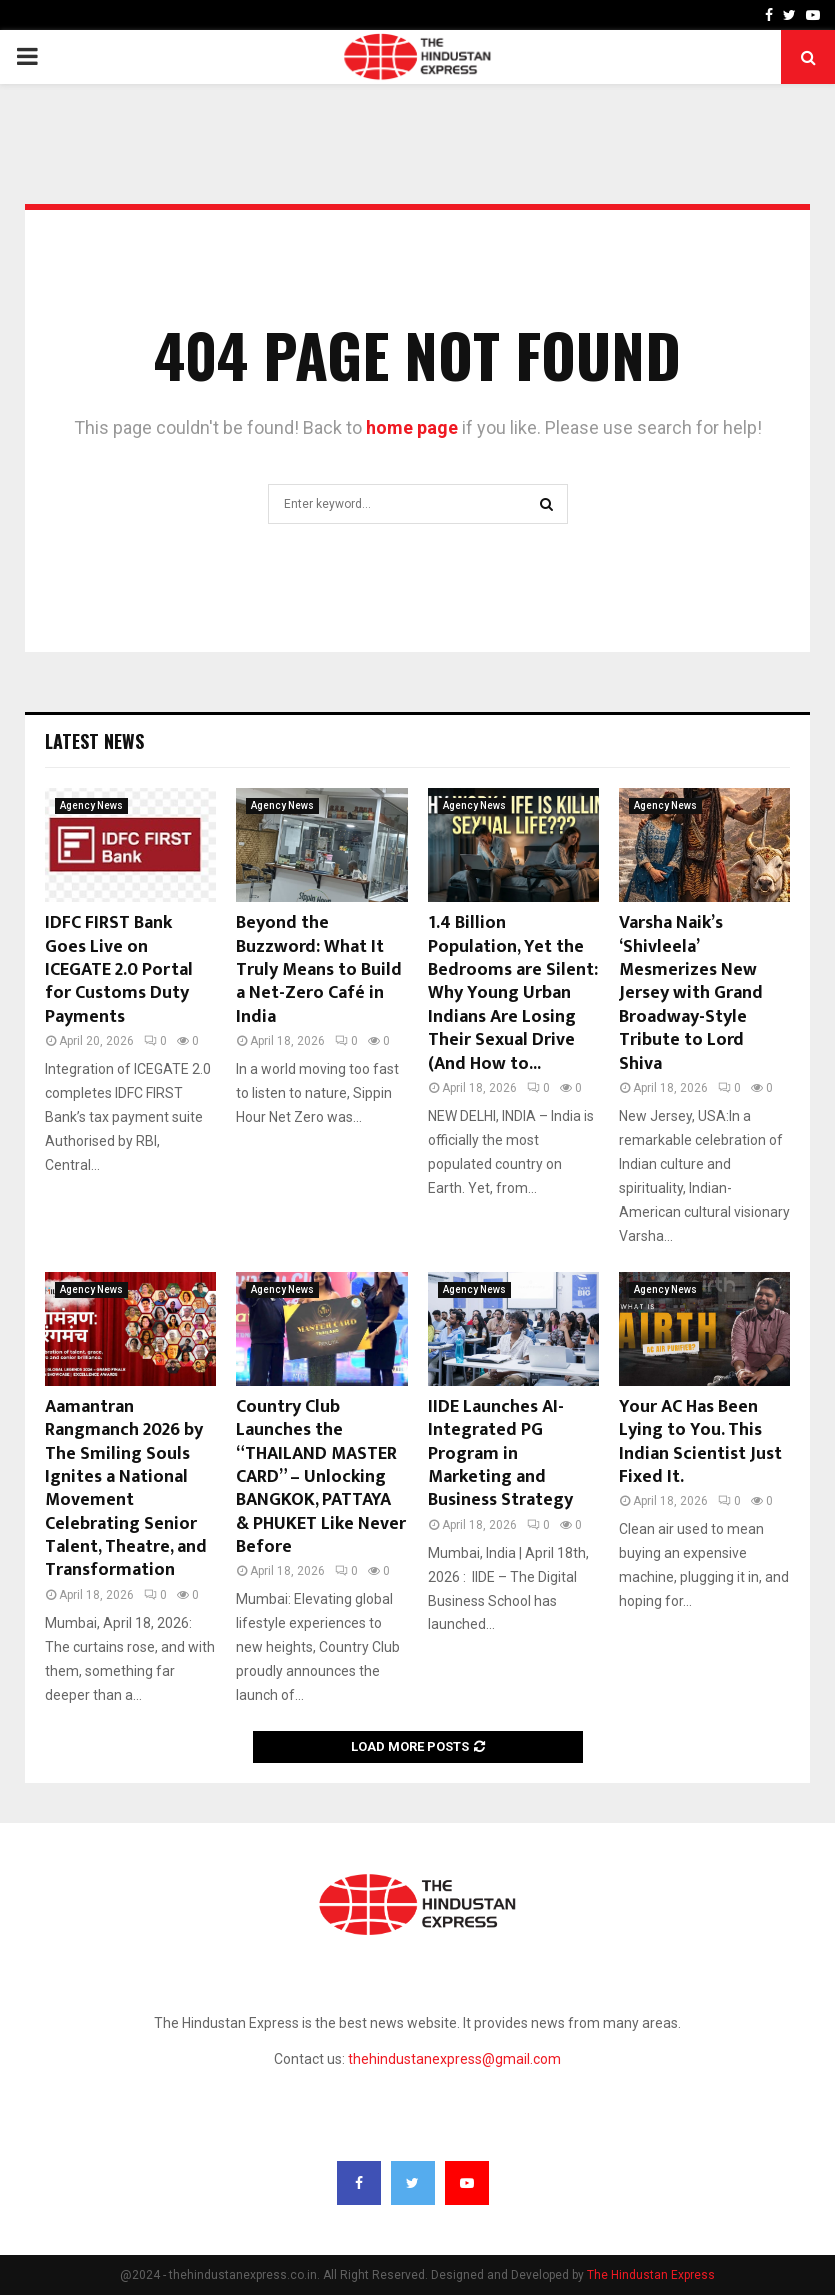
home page (412, 427)
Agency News (91, 805)
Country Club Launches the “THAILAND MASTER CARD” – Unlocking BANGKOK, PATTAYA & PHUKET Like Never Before (321, 1477)
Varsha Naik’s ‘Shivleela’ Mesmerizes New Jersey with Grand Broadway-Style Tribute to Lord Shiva (691, 993)
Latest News (94, 741)
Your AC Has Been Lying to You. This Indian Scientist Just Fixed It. (700, 1442)
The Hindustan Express (651, 2275)
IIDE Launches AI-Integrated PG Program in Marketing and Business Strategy (500, 1454)
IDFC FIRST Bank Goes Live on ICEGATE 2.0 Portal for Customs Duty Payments (119, 970)
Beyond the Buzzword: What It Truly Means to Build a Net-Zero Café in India (319, 970)
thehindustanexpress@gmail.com (454, 2059)
